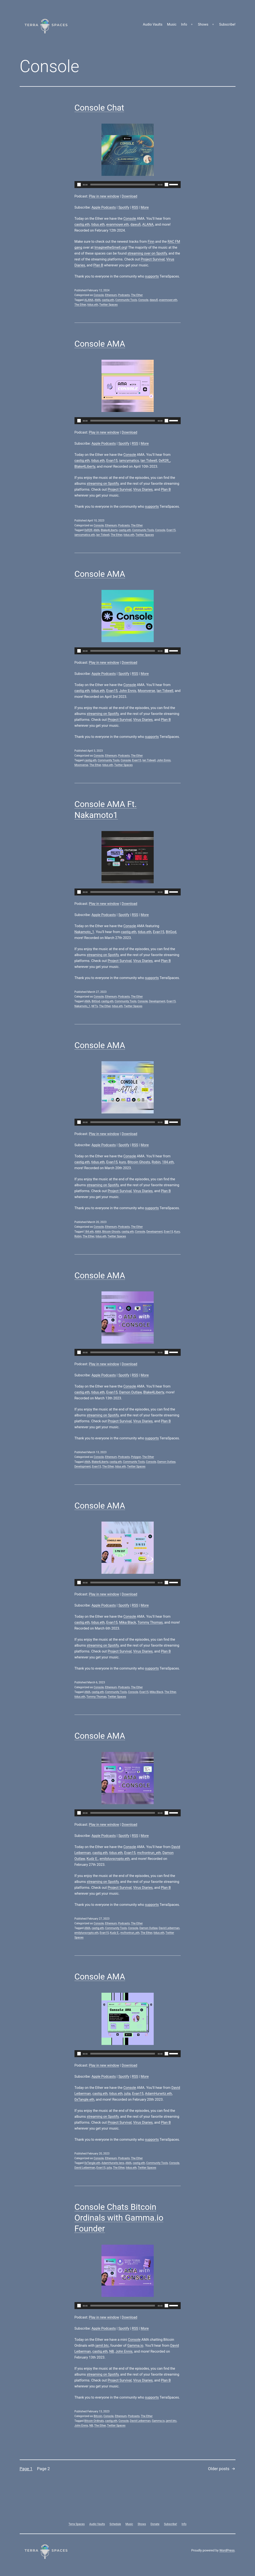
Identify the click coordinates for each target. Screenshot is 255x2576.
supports (152, 276)
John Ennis (127, 691)
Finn (151, 241)
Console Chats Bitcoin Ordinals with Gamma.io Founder (118, 2218)
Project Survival (153, 259)
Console (129, 218)
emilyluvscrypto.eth (115, 1859)
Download (129, 196)
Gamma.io (135, 2345)
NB (111, 2351)
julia (127, 2093)
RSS (135, 207)
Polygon (136, 1457)
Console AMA (99, 344)
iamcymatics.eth (84, 534)
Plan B (98, 265)
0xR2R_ (164, 460)
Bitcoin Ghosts (139, 1162)
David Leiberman (169, 1928)
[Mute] (166, 184)
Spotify (123, 207)
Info (184, 24)
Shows (203, 24)
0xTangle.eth (84, 2099)
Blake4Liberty (84, 466)
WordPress (226, 2550)
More (145, 207)
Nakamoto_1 (84, 932)
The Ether (137, 295)
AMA (98, 300)
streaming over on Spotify (147, 253)
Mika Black (127, 1622)
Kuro (177, 1231)
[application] (127, 184)
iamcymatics (129, 460)
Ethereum (111, 295)
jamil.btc (102, 2345)
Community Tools (126, 300)
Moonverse (146, 691)
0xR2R (88, 530)
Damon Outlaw (130, 1392)
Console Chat (99, 108)
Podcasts (124, 295)
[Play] (79, 184)
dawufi (135, 224)
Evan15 (112, 460)
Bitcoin (98, 2416)
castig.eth (82, 224)
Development (157, 1001)
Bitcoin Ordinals (94, 2420)
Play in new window (104, 196)
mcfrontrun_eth (149, 1853)
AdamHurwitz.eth (158, 2093)
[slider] (122, 184)
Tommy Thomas (150, 1622)
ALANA (148, 224)
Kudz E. (92, 1859)
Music (171, 24)
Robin (156, 1162)
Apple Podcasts (104, 207)
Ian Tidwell (148, 460)
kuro (122, 1162)
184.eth (168, 1162)
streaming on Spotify (103, 483)
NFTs (94, 1006)
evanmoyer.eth (117, 224)
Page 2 (43, 2468)
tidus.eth (98, 224)
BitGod (171, 932)
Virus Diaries (143, 489)
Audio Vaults (152, 24)
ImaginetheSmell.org (110, 247)
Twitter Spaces (108, 304)
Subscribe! (227, 24)
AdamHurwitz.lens (112, 2163)
